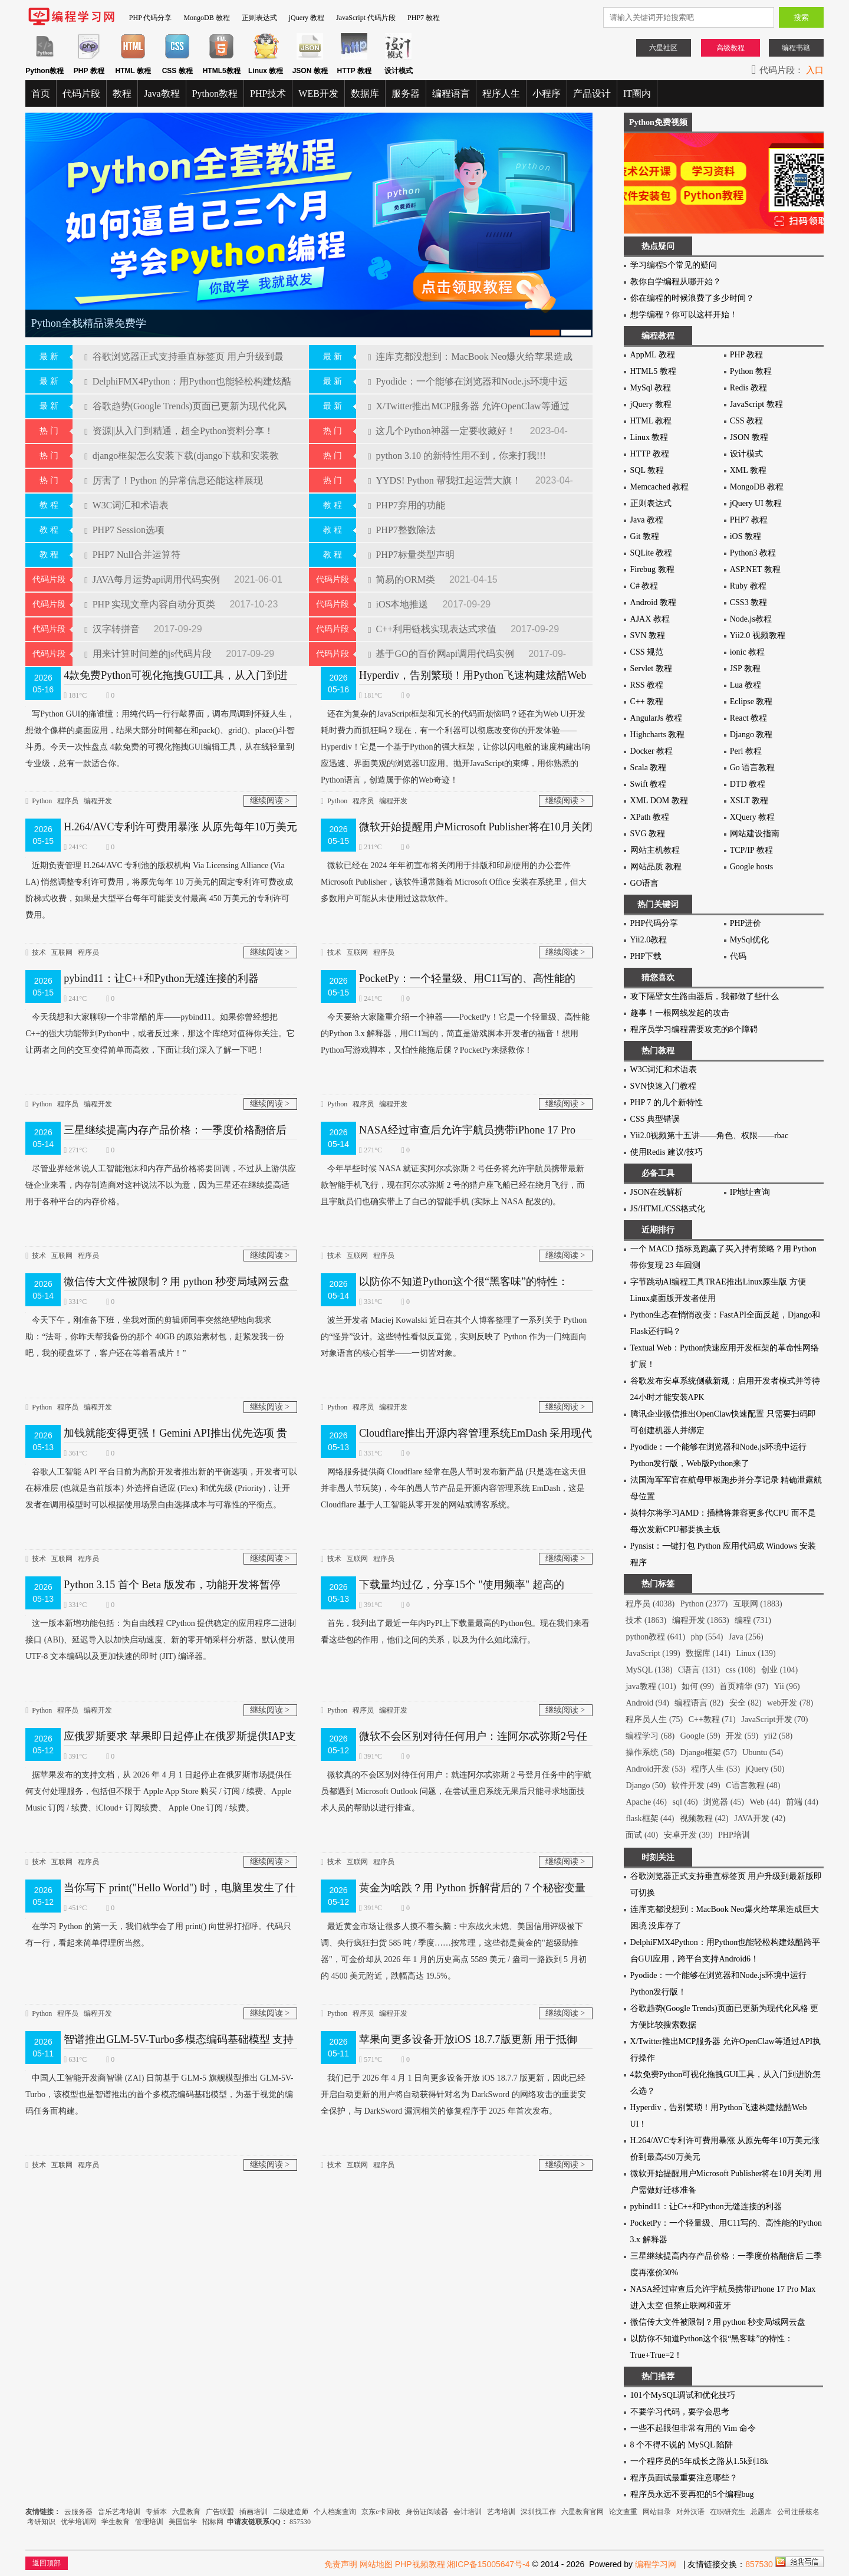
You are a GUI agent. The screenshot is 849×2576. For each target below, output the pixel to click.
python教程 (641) (655, 1636)
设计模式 (746, 453)
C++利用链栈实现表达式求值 (433, 619)
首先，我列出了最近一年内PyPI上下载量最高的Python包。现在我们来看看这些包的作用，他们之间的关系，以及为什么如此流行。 (455, 1619)
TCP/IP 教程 (751, 850)
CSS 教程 (746, 420)
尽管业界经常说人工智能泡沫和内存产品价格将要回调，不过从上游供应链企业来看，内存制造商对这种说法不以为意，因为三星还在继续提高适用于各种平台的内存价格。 (160, 1173)
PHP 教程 (747, 354)
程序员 (67, 791)
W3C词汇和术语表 (126, 495)
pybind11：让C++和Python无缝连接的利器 (161, 968)
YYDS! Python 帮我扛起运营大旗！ (446, 470)
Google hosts (752, 866)
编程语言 (451, 93)
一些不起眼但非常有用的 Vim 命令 (693, 2428)
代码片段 (81, 93)
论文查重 (623, 2512)
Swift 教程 (648, 784)
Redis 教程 (748, 387)
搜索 (801, 17)
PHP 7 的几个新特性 (666, 1102)
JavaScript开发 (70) (774, 1719)
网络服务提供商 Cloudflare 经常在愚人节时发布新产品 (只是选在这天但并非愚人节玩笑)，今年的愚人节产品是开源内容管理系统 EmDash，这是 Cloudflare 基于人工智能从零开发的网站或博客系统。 (453, 1476)
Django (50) (646, 1785)
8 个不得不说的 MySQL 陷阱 (681, 2444)
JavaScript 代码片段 (366, 18)
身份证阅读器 (427, 2512)
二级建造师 (290, 2512)
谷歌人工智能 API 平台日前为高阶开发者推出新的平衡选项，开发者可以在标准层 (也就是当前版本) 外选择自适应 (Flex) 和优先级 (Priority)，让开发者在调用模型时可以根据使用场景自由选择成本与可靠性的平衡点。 (161, 1476)
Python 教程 (751, 371)
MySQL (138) (649, 1669)
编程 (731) (753, 1620)
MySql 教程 (651, 387)
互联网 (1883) (757, 1603)
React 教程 (748, 718)
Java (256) (746, 1636)
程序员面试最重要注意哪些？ (684, 2477)
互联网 (62, 942)
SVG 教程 (648, 833)
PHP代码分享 (654, 923)
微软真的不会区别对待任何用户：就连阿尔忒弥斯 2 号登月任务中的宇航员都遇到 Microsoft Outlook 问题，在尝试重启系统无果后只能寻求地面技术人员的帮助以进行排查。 (456, 1779)
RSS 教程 (646, 685)
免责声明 (340, 2564)
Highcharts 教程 (657, 734)
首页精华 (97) (743, 1686)
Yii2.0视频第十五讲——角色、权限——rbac (709, 1135)
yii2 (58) (778, 1735)
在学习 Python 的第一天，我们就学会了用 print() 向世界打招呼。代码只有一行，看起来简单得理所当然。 (158, 1922)
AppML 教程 (652, 354)
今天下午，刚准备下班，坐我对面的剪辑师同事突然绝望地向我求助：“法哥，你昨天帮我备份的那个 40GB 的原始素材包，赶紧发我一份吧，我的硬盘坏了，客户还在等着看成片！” (154, 1325)
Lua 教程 (745, 685)
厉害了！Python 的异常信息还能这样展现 (173, 470)
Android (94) (647, 1702)
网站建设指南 (754, 833)
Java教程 (161, 93)
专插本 (156, 2512)
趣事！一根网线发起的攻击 (679, 1012)
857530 (300, 2522)
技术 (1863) (646, 1620)
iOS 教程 (745, 536)
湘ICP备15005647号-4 (488, 2564)
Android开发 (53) (656, 1769)
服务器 (405, 93)
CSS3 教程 (748, 602)
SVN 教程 (648, 635)
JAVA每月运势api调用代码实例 (153, 569)
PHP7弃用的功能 (406, 495)
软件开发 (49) (696, 1785)
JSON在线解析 (656, 1192)
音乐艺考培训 (119, 2512)
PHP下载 (646, 956)
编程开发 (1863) (700, 1620)
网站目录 (657, 2512)
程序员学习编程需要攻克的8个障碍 (694, 1029)
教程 (122, 93)
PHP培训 (734, 1835)
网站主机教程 (655, 850)
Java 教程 (646, 519)
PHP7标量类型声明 (411, 545)
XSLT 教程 (749, 800)
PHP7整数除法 (402, 520)
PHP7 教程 (423, 18)
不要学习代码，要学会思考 (679, 2411)
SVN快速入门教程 (663, 1086)
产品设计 (592, 93)
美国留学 (183, 2522)
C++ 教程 (647, 701)
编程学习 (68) (650, 1735)
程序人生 (501, 93)
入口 (815, 70)
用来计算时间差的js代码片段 (149, 644)
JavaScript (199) (653, 1653)
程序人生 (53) (715, 1769)
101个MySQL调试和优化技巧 (683, 2395)
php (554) (707, 1636)
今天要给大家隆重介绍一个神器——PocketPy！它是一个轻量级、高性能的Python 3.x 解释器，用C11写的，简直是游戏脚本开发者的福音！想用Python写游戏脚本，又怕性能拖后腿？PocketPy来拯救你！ (455, 1021)
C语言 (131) (699, 1669)
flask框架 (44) (650, 1818)
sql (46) (684, 1802)
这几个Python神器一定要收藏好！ (443, 421)
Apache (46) (646, 1802)
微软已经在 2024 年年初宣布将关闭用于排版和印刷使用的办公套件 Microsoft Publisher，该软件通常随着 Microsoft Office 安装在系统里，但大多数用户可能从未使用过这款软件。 (454, 870)
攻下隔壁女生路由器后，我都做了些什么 (704, 996)
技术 (39, 942)
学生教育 (115, 2522)
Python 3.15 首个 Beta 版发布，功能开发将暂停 (172, 1575)
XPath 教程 (650, 817)
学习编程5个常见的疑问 (673, 265)
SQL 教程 (647, 470)
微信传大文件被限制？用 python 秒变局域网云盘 (176, 1271)
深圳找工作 (538, 2512)
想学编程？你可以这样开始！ (684, 314)
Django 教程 (751, 734)
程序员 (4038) (650, 1603)
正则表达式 (259, 18)
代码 (738, 956)
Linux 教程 (649, 437)
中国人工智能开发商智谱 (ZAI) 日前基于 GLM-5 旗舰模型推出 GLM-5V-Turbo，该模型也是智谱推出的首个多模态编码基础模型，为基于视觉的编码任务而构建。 (159, 2082)
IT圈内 (637, 93)
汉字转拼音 (113, 619)
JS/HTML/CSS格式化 (668, 1208)
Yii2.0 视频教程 (757, 635)
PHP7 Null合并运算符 (132, 545)
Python (42, 791)
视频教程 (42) (704, 1818)
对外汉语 (690, 2512)
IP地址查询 (750, 1192)
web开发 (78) (790, 1702)
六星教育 (186, 2512)
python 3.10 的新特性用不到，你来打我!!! (457, 446)
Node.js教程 (751, 619)
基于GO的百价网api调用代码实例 (442, 644)
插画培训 (253, 2512)
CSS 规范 (646, 652)
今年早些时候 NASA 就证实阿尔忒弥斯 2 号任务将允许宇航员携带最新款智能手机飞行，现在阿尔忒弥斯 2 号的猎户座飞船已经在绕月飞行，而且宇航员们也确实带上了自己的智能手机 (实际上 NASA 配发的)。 (453, 1173)
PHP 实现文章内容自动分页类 (151, 594)
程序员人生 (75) (654, 1719)
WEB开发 (318, 93)
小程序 (546, 93)
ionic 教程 (747, 652)
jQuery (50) (765, 1769)
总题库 (761, 2512)
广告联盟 (221, 2512)
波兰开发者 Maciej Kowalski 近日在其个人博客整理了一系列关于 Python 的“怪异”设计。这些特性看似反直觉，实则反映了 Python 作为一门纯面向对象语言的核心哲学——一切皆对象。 (454, 1325)
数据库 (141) (708, 1653)
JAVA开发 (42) (759, 1818)
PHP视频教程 (420, 2564)
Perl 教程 (746, 751)
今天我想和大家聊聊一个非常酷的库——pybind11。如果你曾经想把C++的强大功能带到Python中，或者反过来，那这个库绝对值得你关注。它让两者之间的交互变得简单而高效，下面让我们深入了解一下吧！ (160, 1021)
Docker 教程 (651, 751)
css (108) (741, 1669)
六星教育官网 (582, 2512)
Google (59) (700, 1735)
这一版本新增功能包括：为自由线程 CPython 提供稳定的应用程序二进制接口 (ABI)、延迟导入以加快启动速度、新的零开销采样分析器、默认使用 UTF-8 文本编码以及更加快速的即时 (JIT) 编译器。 (160, 1628)
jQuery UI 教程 (756, 503)
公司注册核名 (798, 2512)
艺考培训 (501, 2512)
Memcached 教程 (659, 486)
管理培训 (149, 2522)
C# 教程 (644, 585)
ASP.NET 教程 (755, 569)
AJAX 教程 (650, 619)
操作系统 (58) (650, 1752)
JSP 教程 (745, 668)
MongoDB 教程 (206, 18)
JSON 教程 (749, 437)
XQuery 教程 (752, 817)
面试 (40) (642, 1835)
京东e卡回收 (380, 2512)
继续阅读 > (269, 790)
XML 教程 (748, 470)
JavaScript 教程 (756, 404)
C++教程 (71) (712, 1719)
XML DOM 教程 (659, 800)
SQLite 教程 (651, 552)
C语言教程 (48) (753, 1785)
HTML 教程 (651, 420)
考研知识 (41, 2522)
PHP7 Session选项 (124, 520)
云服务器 (79, 2512)
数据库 (365, 93)
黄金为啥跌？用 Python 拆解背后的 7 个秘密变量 (472, 1878)
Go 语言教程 (752, 767)
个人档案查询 (335, 2512)
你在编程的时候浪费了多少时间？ (692, 298)
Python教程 (215, 93)
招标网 (212, 2522)
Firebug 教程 (652, 569)
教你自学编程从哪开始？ (675, 281)
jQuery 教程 (306, 18)
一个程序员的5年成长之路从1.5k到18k (699, 2461)
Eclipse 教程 (751, 701)
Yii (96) (787, 1686)
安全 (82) (745, 1702)
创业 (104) (779, 1669)
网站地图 (376, 2564)
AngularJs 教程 (656, 718)
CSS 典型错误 (655, 1119)
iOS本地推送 (399, 594)
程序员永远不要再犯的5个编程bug (692, 2494)
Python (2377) (704, 1603)
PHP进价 (746, 923)
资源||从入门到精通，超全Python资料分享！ (179, 421)
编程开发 (98, 791)
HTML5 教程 (653, 371)
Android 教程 (653, 602)
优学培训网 (78, 2522)
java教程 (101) (651, 1686)
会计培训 (467, 2512)
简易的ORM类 (402, 569)
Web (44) (764, 1802)
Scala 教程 (648, 767)
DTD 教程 (747, 784)
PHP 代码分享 (150, 18)
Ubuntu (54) (762, 1752)
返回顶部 (46, 2563)
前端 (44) (802, 1802)
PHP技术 (268, 93)
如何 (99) (698, 1686)
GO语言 (644, 883)
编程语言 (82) (698, 1702)
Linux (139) (755, 1653)
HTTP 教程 (649, 453)
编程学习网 (655, 2564)
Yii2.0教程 (648, 939)
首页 (40, 93)
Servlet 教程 (651, 668)
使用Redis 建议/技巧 (666, 1152)
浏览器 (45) (723, 1802)
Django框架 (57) (708, 1752)
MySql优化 (749, 939)
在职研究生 (727, 2512)
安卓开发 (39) (688, 1835)
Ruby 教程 (748, 585)
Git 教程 (644, 536)
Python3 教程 (753, 552)
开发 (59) (742, 1735)
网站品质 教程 (656, 866)
